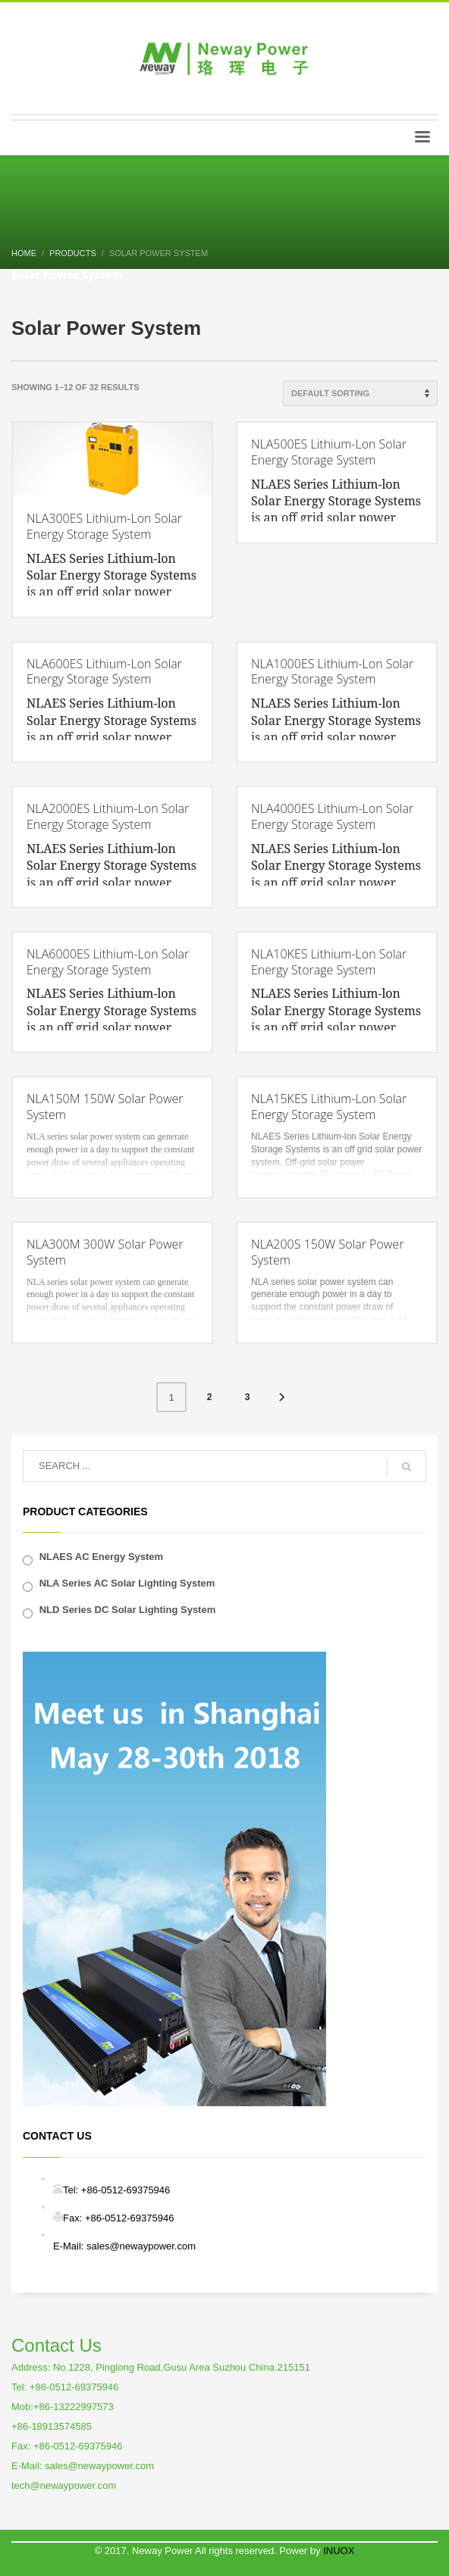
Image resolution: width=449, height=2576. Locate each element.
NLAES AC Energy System (101, 1556)
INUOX (338, 2550)
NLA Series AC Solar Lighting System (127, 1583)
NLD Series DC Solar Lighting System (127, 1609)
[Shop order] (360, 393)
